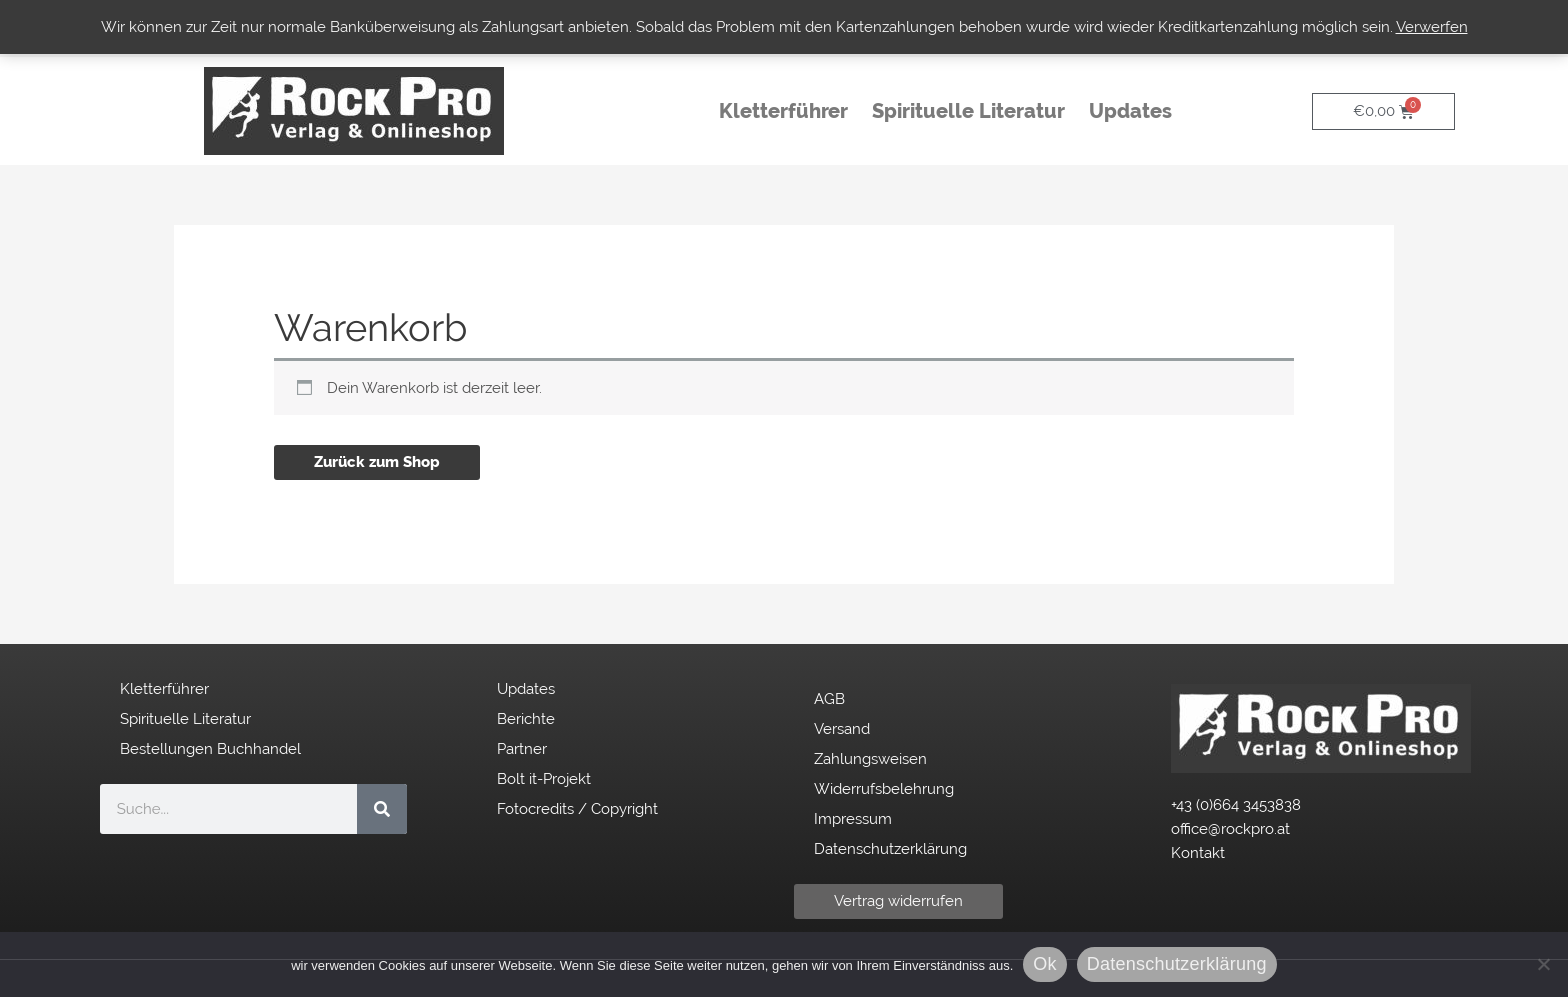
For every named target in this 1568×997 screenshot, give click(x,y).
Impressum (853, 819)
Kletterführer (783, 111)
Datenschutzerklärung (890, 849)
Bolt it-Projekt (544, 779)
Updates (1135, 111)
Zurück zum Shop (377, 462)
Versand (842, 729)
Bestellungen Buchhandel (210, 749)
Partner (522, 749)
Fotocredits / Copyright (577, 809)
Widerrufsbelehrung (884, 789)
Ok (1045, 964)
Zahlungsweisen (870, 759)
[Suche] (382, 809)
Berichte (526, 719)
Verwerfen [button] (1432, 27)
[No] (1543, 964)
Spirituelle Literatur (968, 111)
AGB (829, 699)
